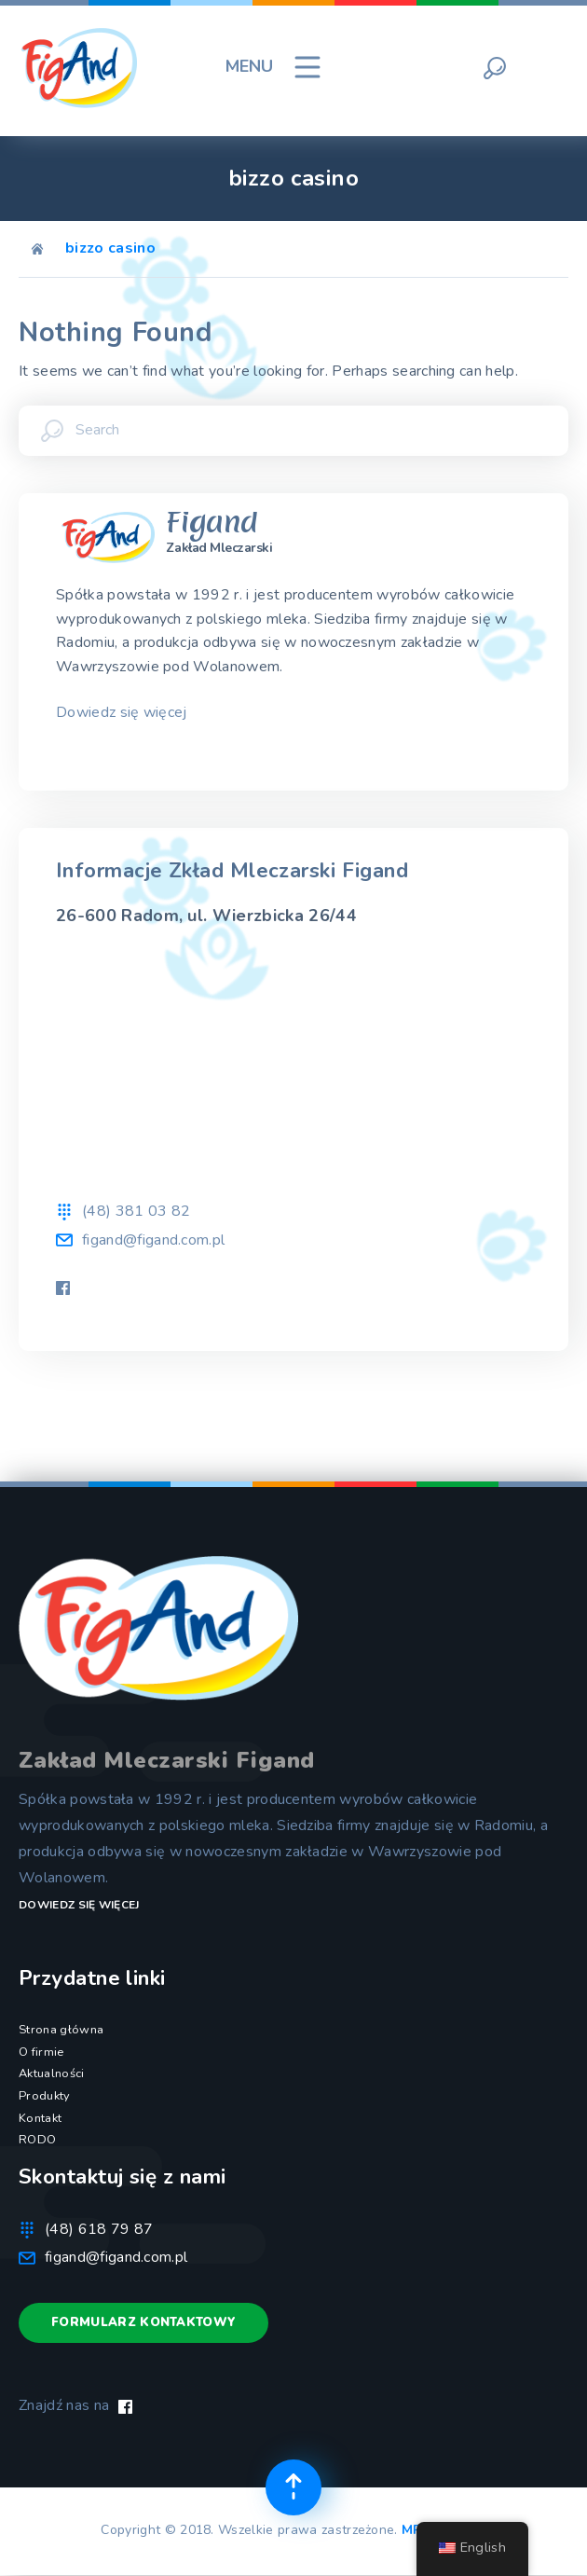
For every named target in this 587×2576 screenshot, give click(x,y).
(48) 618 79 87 (99, 2229)
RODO (37, 2139)
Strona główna (61, 2029)
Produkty (45, 2095)
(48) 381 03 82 (136, 1211)
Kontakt (40, 2118)
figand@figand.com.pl (153, 1240)
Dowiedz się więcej (121, 712)
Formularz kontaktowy (143, 2322)
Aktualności (52, 2073)
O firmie (41, 2052)
